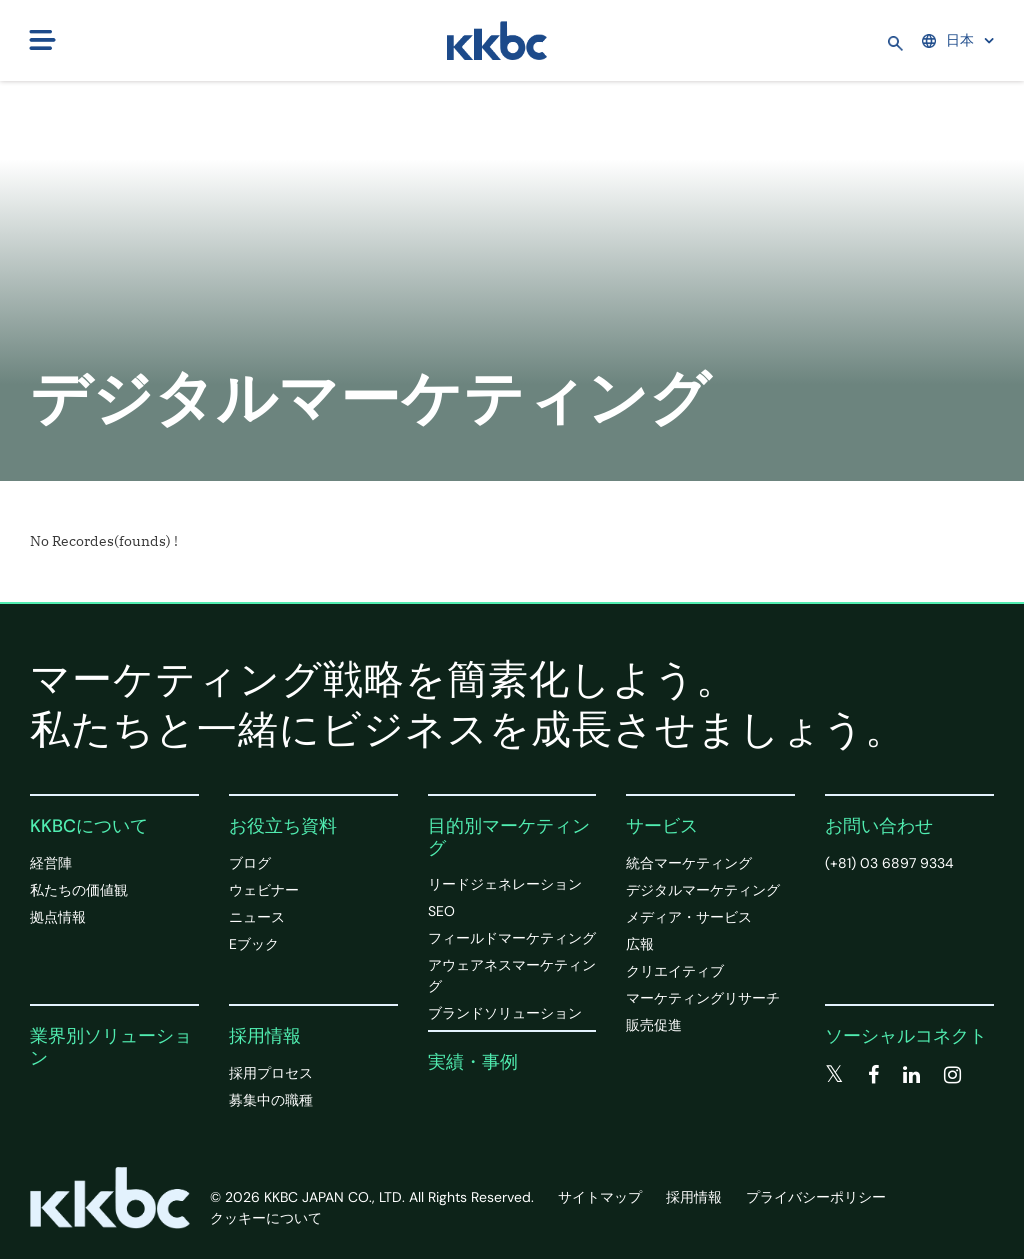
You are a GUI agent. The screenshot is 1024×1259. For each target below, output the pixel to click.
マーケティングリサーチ (703, 998)
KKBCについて (89, 826)
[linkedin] (911, 1075)
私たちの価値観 (79, 890)
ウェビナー (264, 890)
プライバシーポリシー (816, 1197)
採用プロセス (271, 1073)
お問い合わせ (879, 826)
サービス (662, 826)
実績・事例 (473, 1062)
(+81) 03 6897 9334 (889, 863)
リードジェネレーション (505, 884)
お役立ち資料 (283, 826)
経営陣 (51, 863)
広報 (640, 944)
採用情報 (265, 1036)
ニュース (257, 917)
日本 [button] (948, 40)
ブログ (250, 863)
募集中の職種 (271, 1100)
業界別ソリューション (111, 1047)
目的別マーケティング (509, 837)
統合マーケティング (689, 863)
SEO (441, 911)
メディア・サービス (689, 917)
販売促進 (654, 1025)
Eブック (254, 944)
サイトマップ (600, 1197)
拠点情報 (58, 917)
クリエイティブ (675, 971)
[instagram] (952, 1075)
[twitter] (834, 1075)
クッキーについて (266, 1218)
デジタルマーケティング (703, 890)
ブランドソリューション (505, 1013)
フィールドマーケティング (512, 938)
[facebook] (873, 1075)
